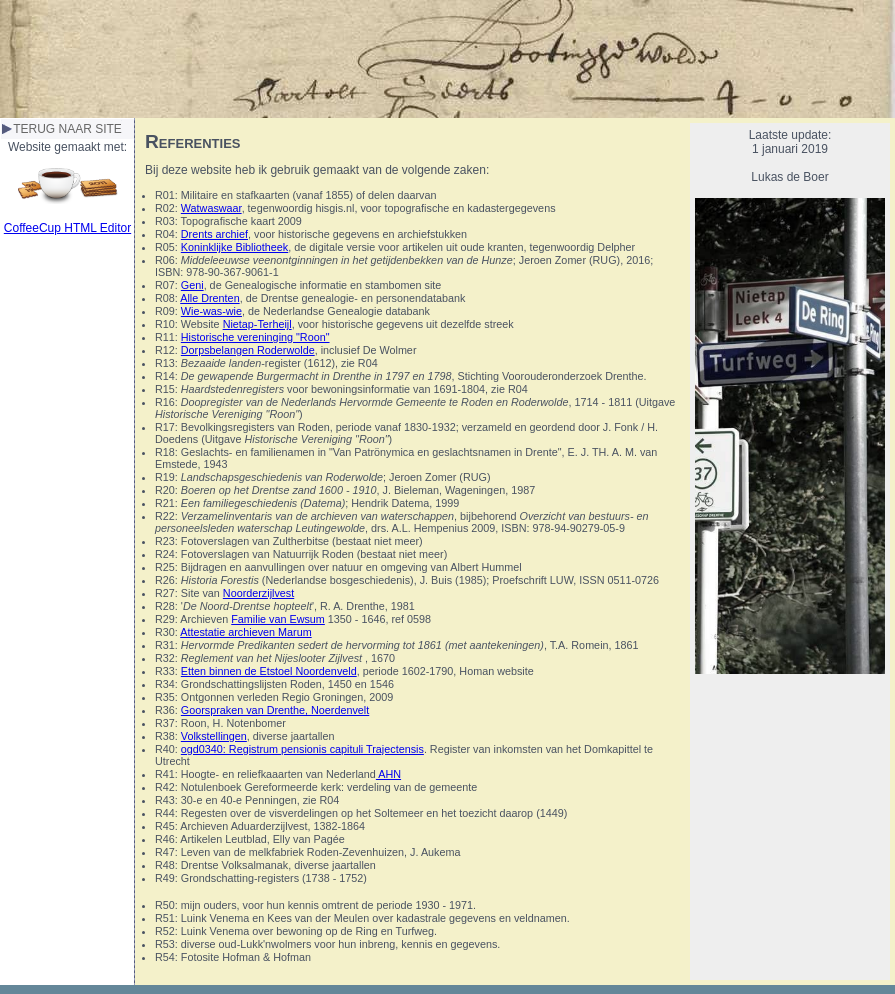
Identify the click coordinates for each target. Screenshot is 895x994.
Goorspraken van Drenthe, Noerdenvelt (275, 710)
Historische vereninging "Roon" (255, 337)
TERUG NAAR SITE (67, 129)
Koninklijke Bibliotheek (234, 247)
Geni (192, 285)
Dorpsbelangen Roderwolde (248, 350)
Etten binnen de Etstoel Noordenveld (269, 671)
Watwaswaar (211, 208)
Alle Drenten (209, 298)
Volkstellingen (214, 736)
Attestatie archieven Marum (245, 632)
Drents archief (214, 234)
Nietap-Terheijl (257, 324)
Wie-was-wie (211, 311)
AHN (388, 774)
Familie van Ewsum (278, 619)
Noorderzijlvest (258, 593)
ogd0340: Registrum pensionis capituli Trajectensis (302, 749)
